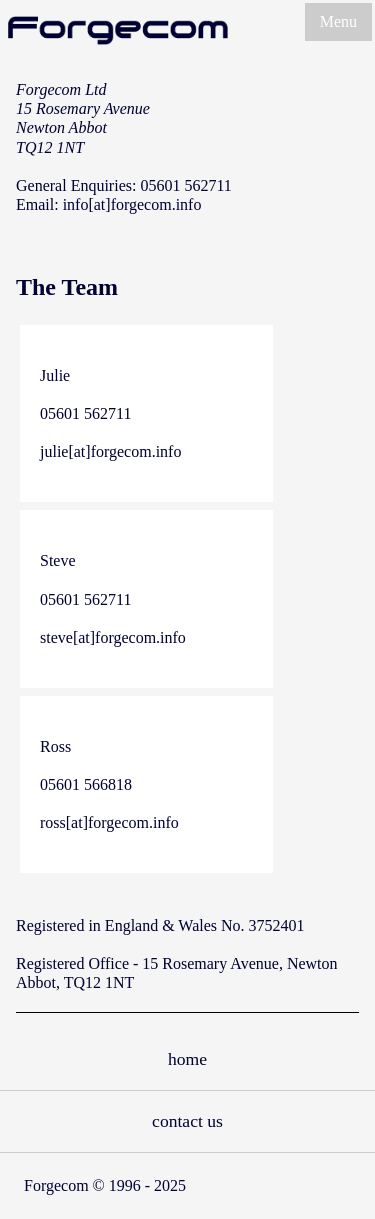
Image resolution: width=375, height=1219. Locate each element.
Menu (338, 21)
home (187, 1059)
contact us (187, 1121)
